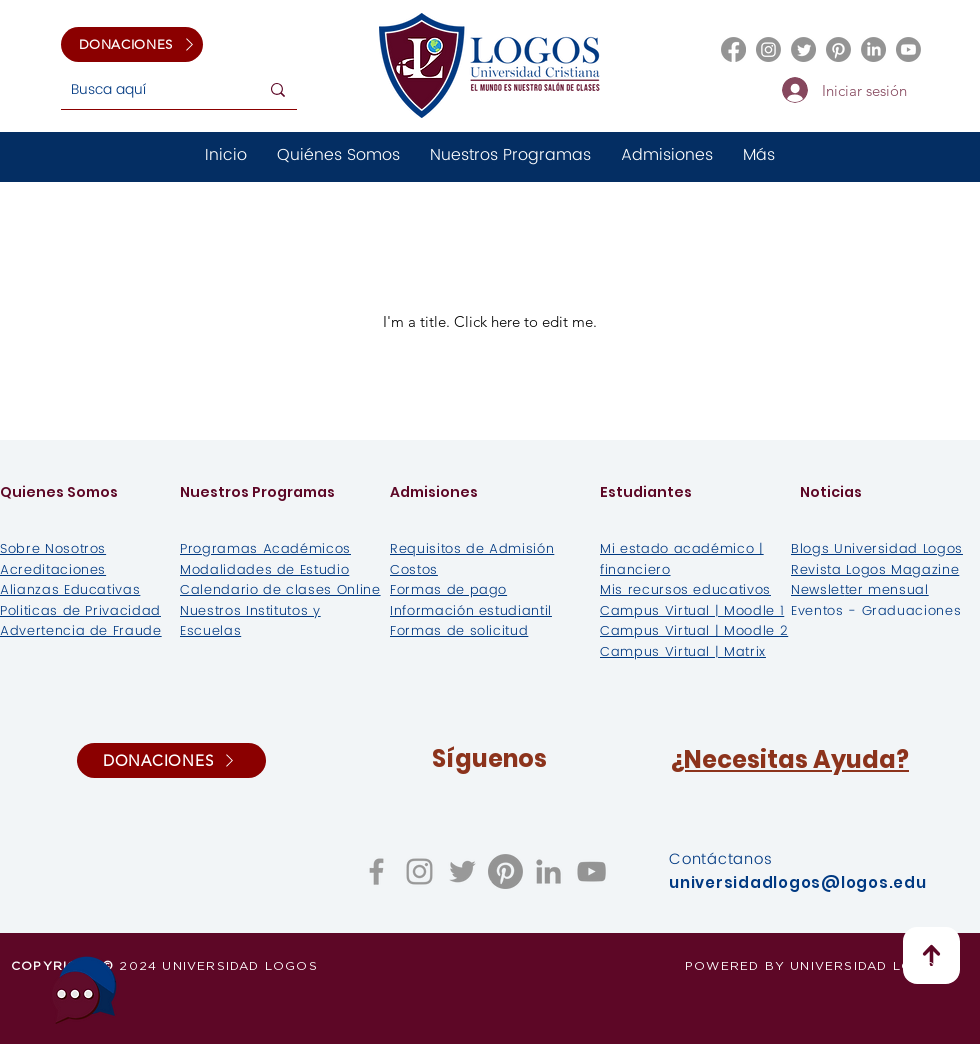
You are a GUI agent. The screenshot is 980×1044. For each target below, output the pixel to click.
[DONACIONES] (132, 44)
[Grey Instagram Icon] (419, 871)
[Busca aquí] (144, 89)
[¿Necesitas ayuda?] (84, 989)
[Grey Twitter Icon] (462, 871)
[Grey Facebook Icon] (376, 871)
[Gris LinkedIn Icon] (548, 871)
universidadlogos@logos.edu (798, 882)
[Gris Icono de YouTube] (591, 871)
